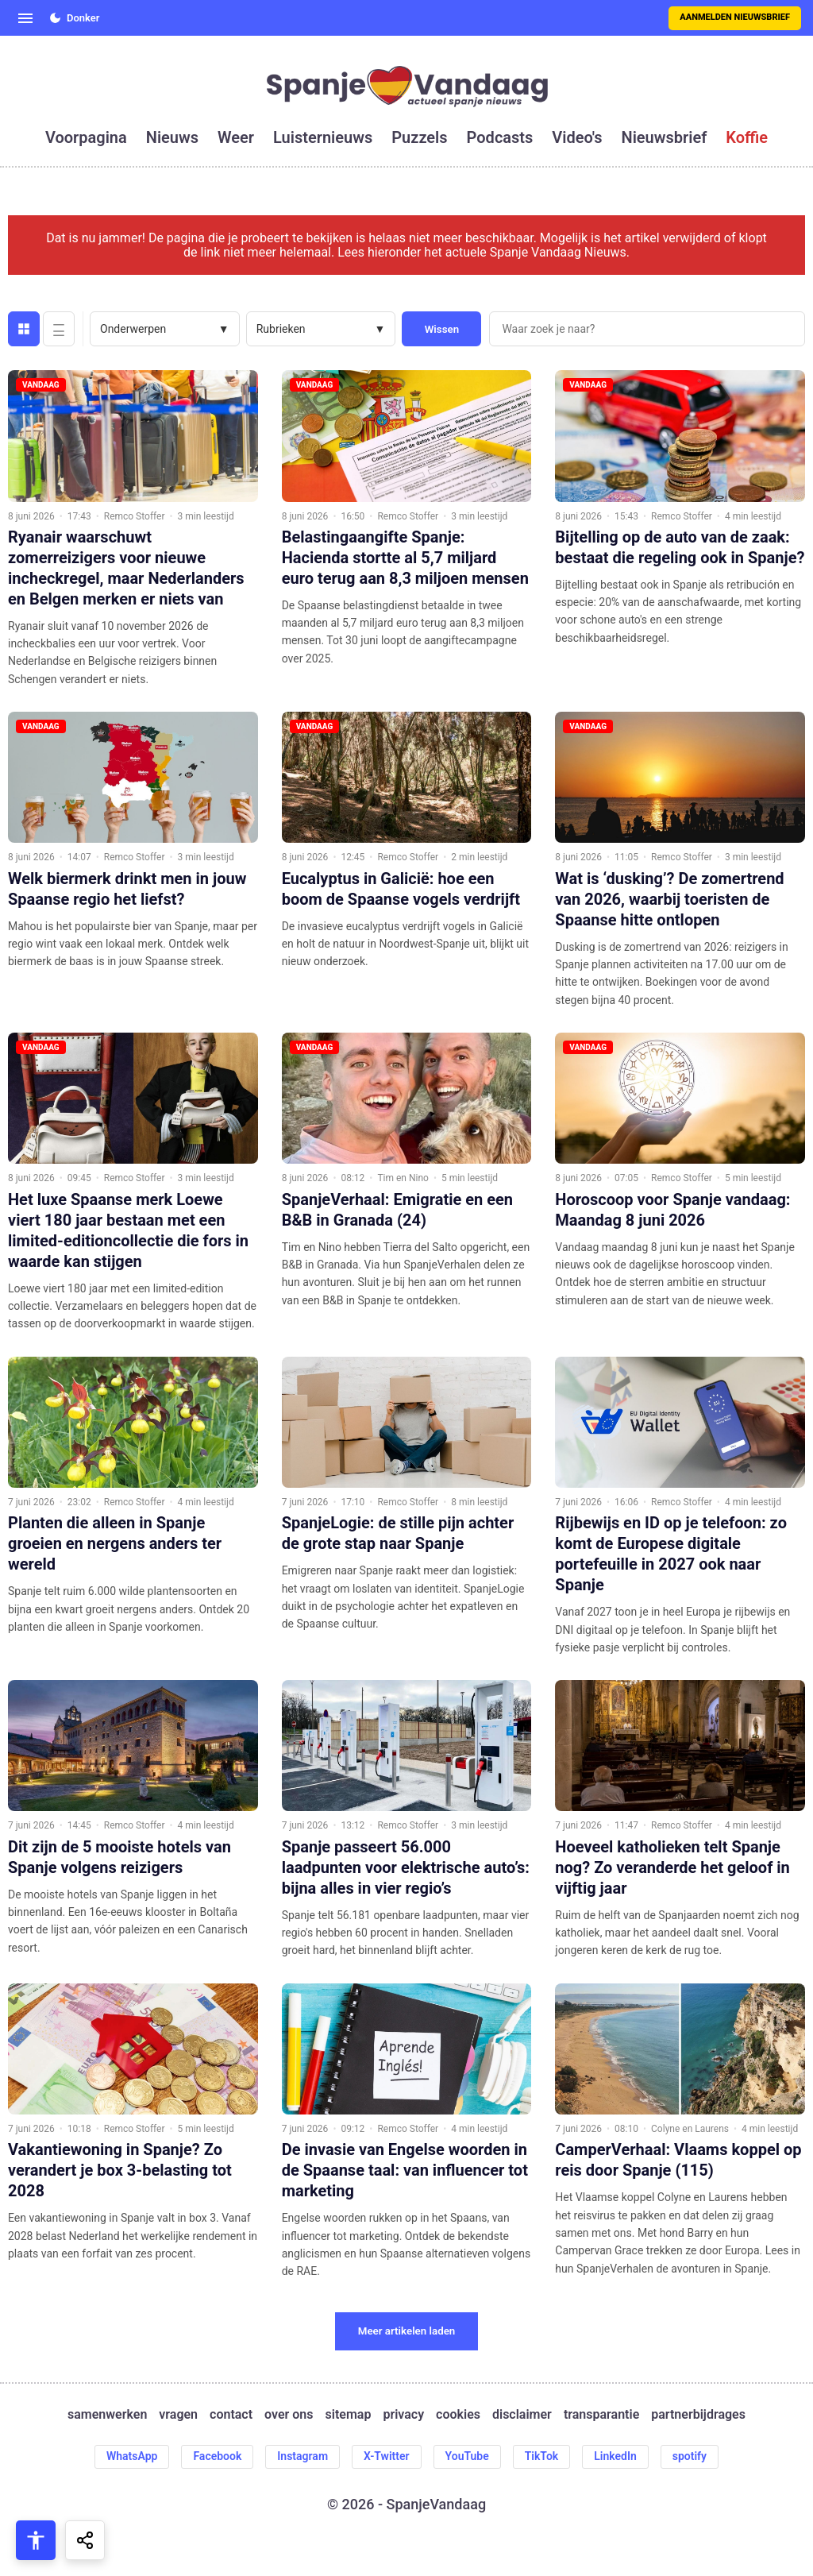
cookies (458, 2415)
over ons (288, 2415)
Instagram (302, 2456)
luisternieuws (322, 137)
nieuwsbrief (664, 137)
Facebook (217, 2456)
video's (577, 137)
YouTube (467, 2456)
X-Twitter (387, 2456)
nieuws (172, 137)
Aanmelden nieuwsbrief (735, 17)
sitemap (349, 2415)
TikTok (542, 2456)
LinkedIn (615, 2456)
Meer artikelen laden (407, 2331)
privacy (403, 2415)
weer (236, 137)
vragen (178, 2415)
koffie (747, 137)
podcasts (500, 137)
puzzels (419, 137)
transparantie (601, 2415)
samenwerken (107, 2415)
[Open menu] (25, 18)
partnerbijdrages (698, 2415)
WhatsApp (131, 2456)
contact (231, 2415)
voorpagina (86, 137)
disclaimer (522, 2415)
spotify (689, 2456)
